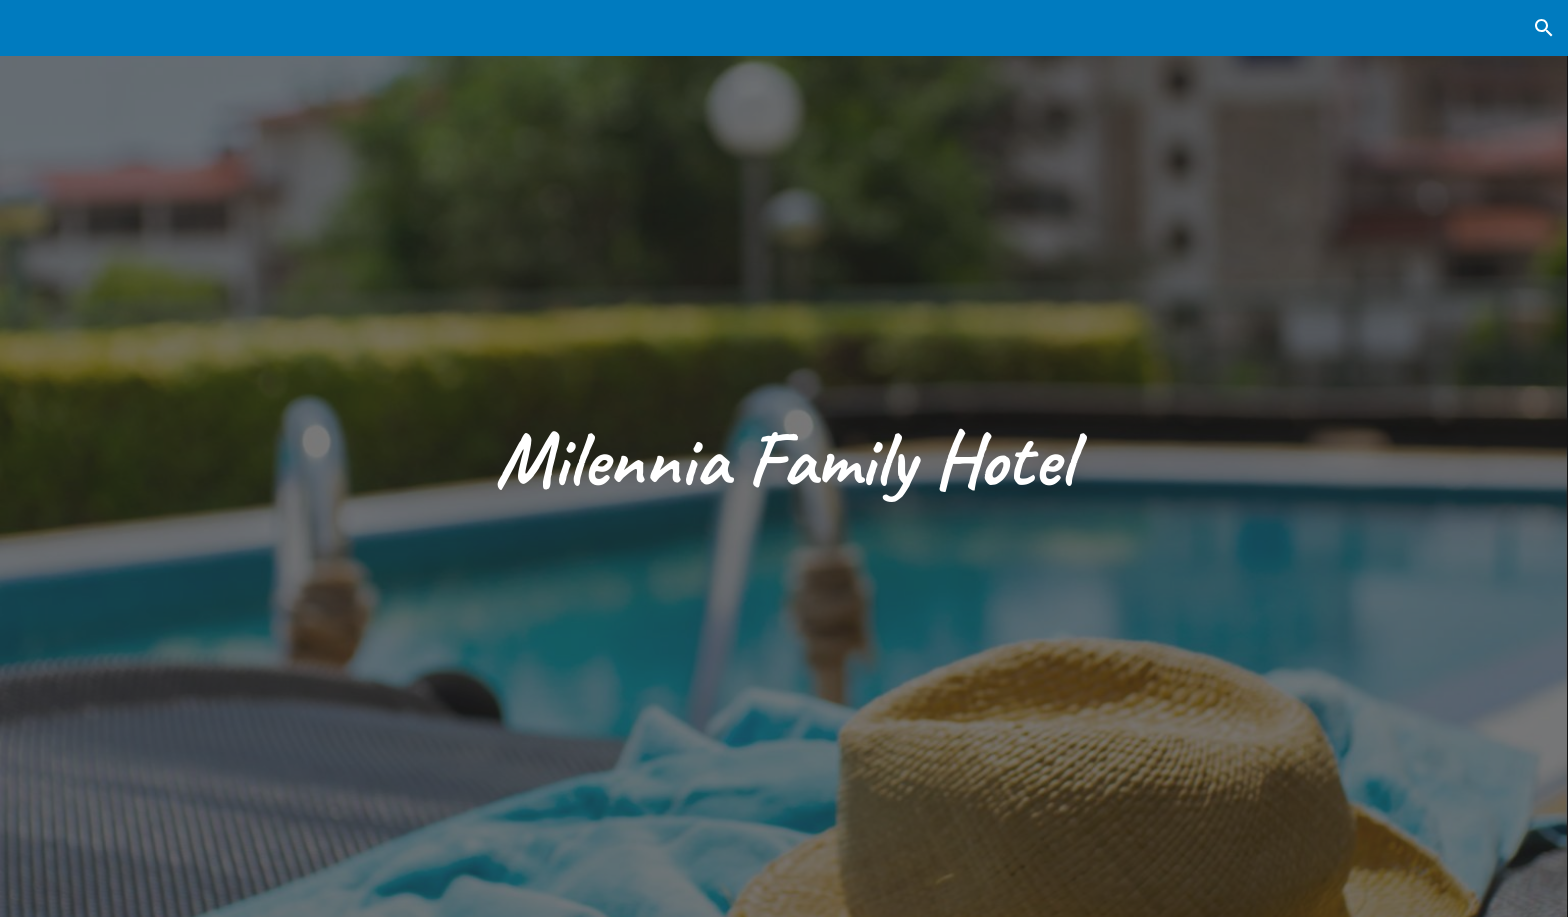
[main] (784, 459)
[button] (1544, 28)
